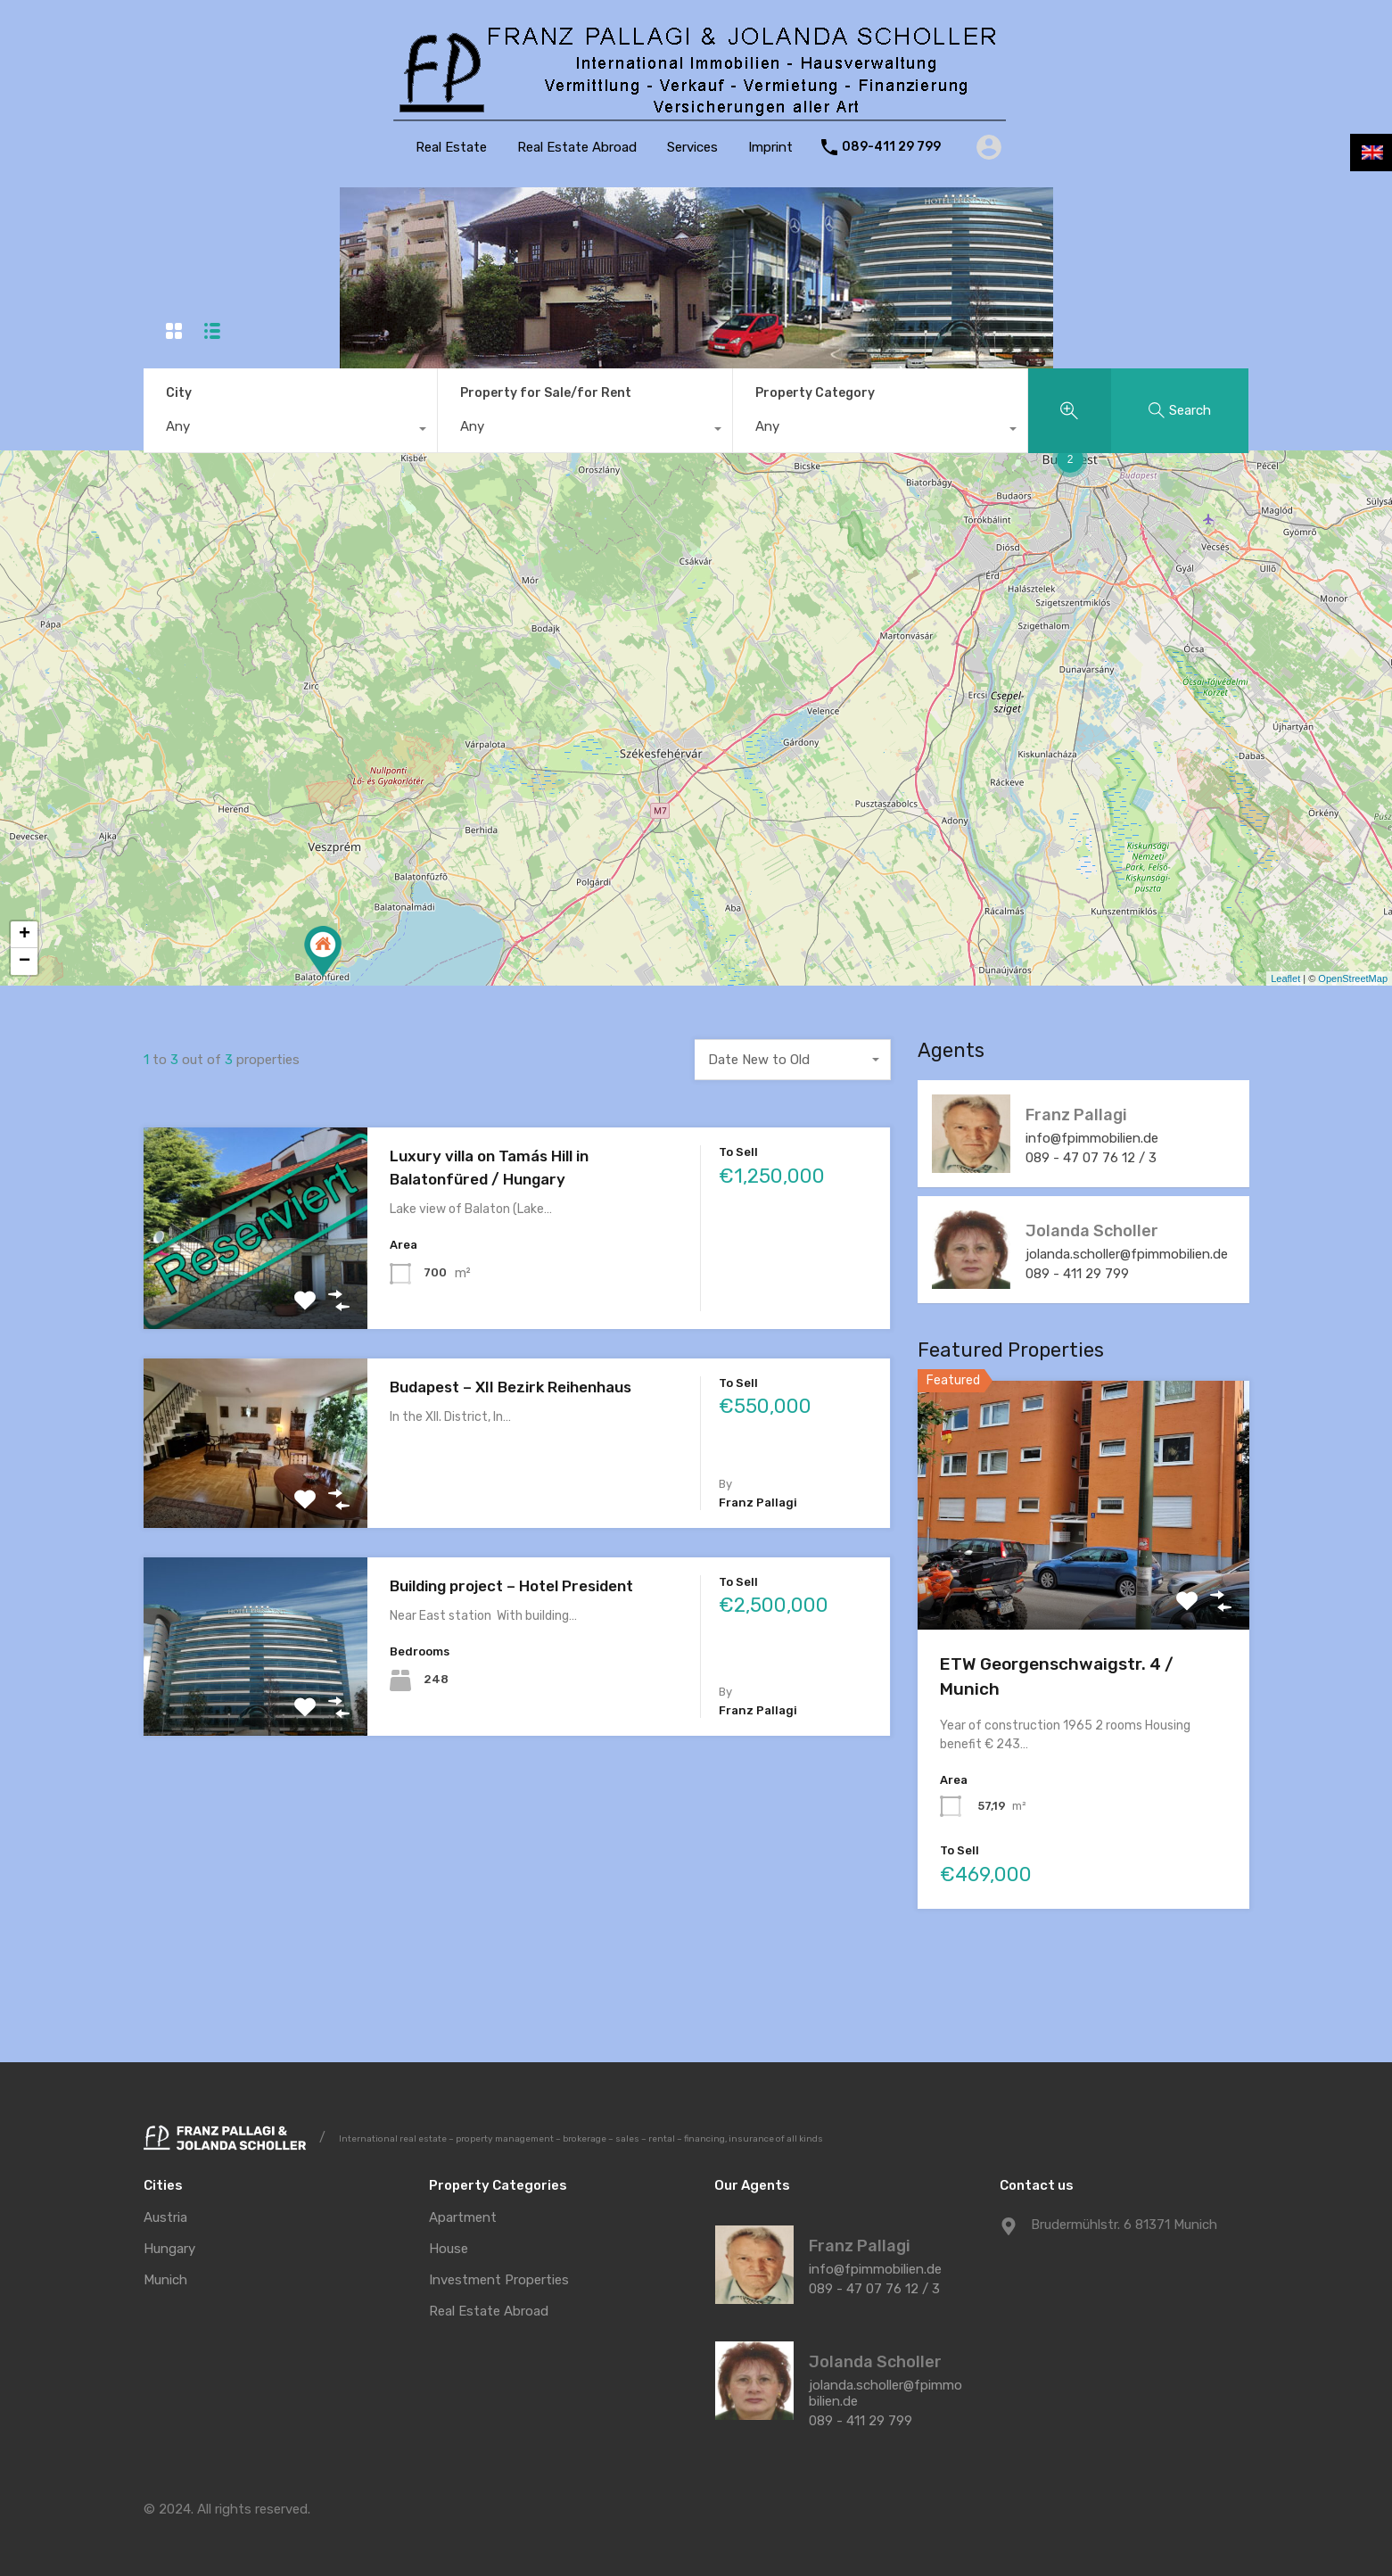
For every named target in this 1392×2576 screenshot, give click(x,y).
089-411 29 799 (891, 147)
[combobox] (291, 430)
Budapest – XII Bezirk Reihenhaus (510, 1387)
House (448, 2249)
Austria (165, 2218)
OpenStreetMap (1353, 978)
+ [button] (24, 934)
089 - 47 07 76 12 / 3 (1092, 1158)
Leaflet (1285, 978)
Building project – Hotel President (511, 1586)
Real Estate (451, 147)
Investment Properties (499, 2280)
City (179, 392)
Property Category (815, 392)
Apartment (463, 2218)
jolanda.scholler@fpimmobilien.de (1128, 1254)
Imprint (770, 147)
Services (692, 147)
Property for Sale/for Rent (545, 392)
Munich (165, 2280)
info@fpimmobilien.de (1093, 1138)
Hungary (169, 2249)
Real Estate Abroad (577, 147)
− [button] (24, 961)
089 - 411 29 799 (1079, 1274)
